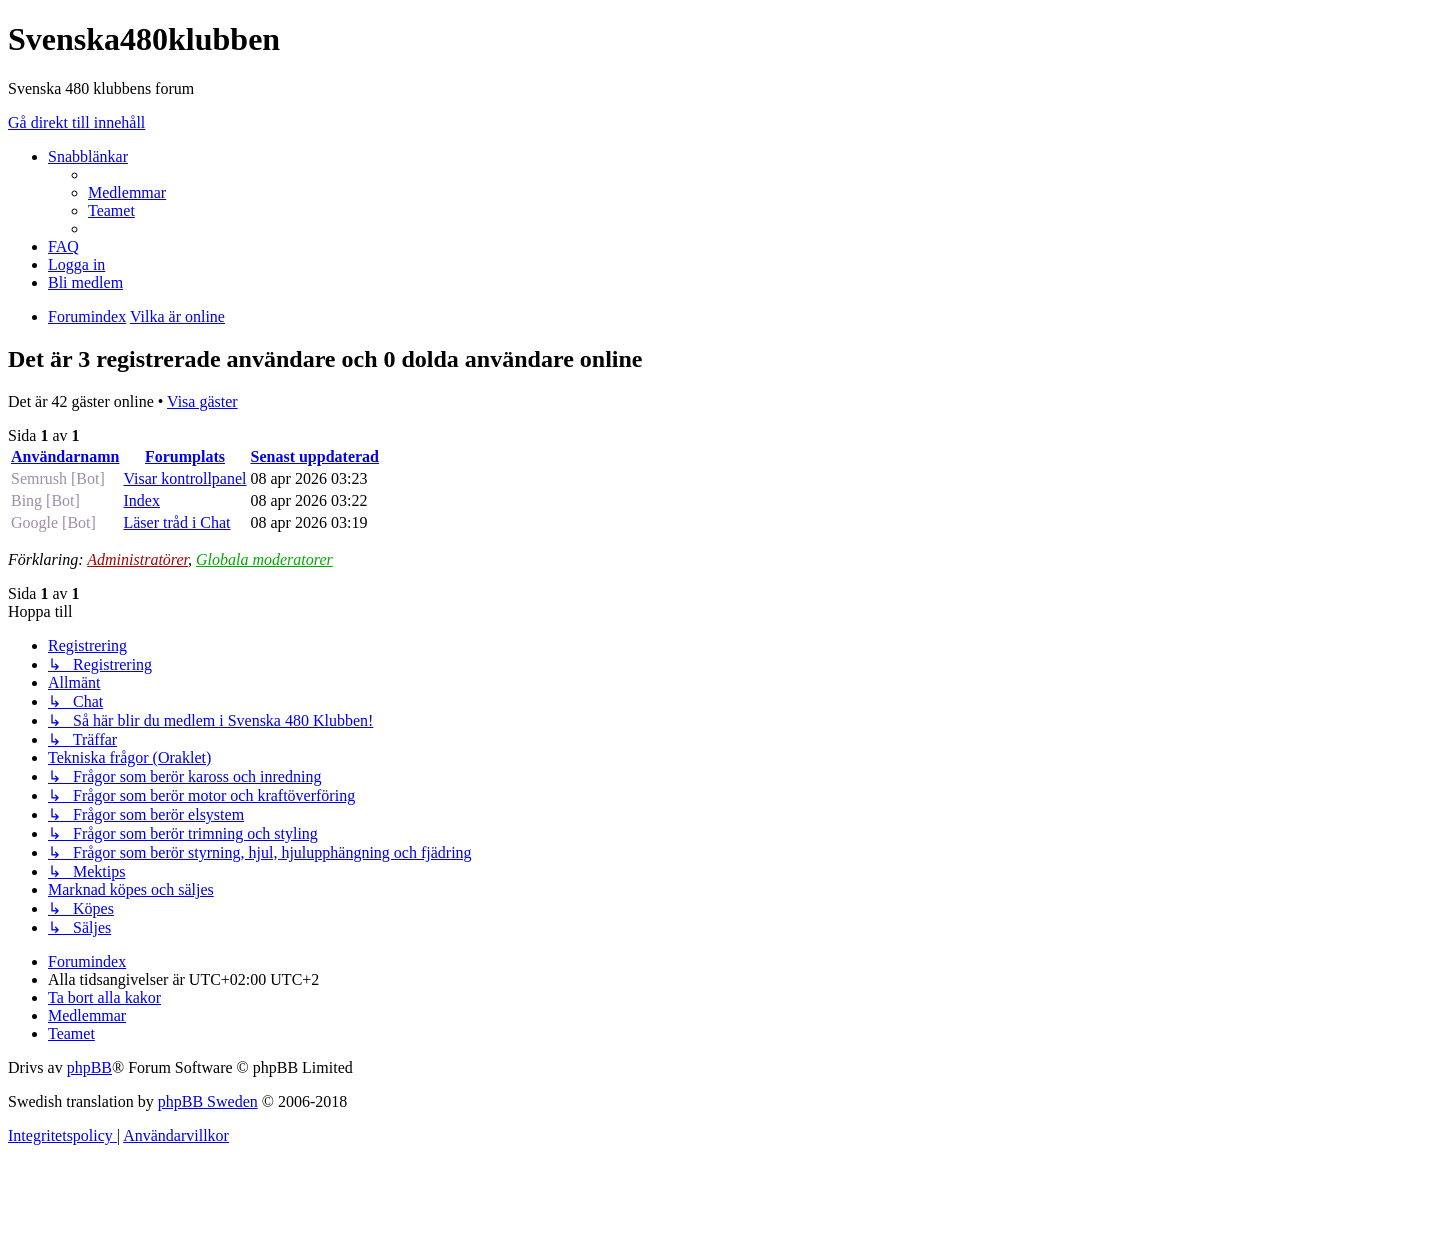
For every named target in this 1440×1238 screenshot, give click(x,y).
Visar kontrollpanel (184, 478)
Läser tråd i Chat (176, 522)
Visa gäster (202, 401)
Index (141, 500)
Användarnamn (65, 456)
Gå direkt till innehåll (76, 122)
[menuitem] (127, 192)
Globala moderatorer (264, 559)
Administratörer (137, 559)
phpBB (89, 1067)
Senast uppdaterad (315, 456)
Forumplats (185, 456)
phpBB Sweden (208, 1101)
